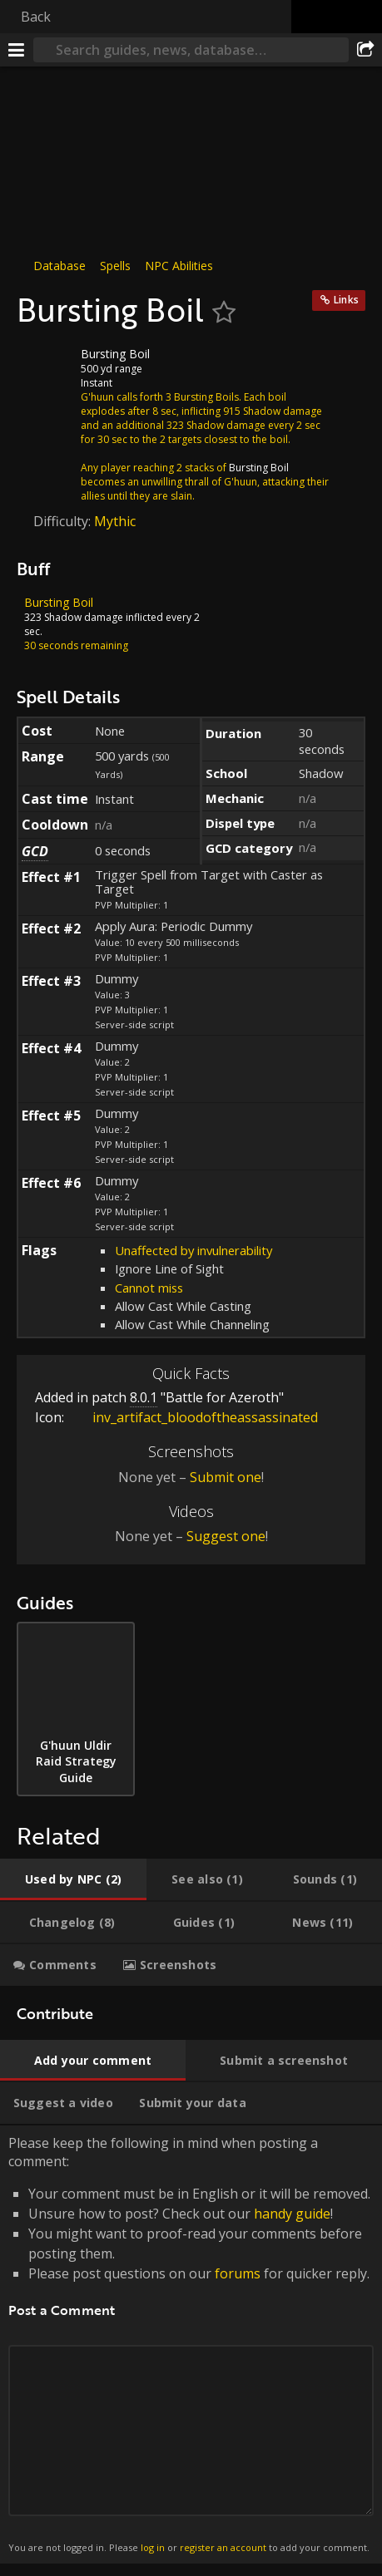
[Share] (365, 49)
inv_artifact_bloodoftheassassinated (192, 1417)
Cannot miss (149, 1287)
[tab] (73, 1879)
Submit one (225, 1477)
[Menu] (16, 49)
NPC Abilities (179, 265)
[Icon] (45, 366)
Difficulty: (63, 521)
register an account (223, 2547)
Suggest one (225, 1536)
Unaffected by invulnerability (193, 1250)
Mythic (115, 521)
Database (59, 265)
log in (153, 2547)
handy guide (292, 2213)
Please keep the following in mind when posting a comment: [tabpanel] (191, 2344)
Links (346, 300)
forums (237, 2273)
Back (36, 16)
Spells (115, 265)
